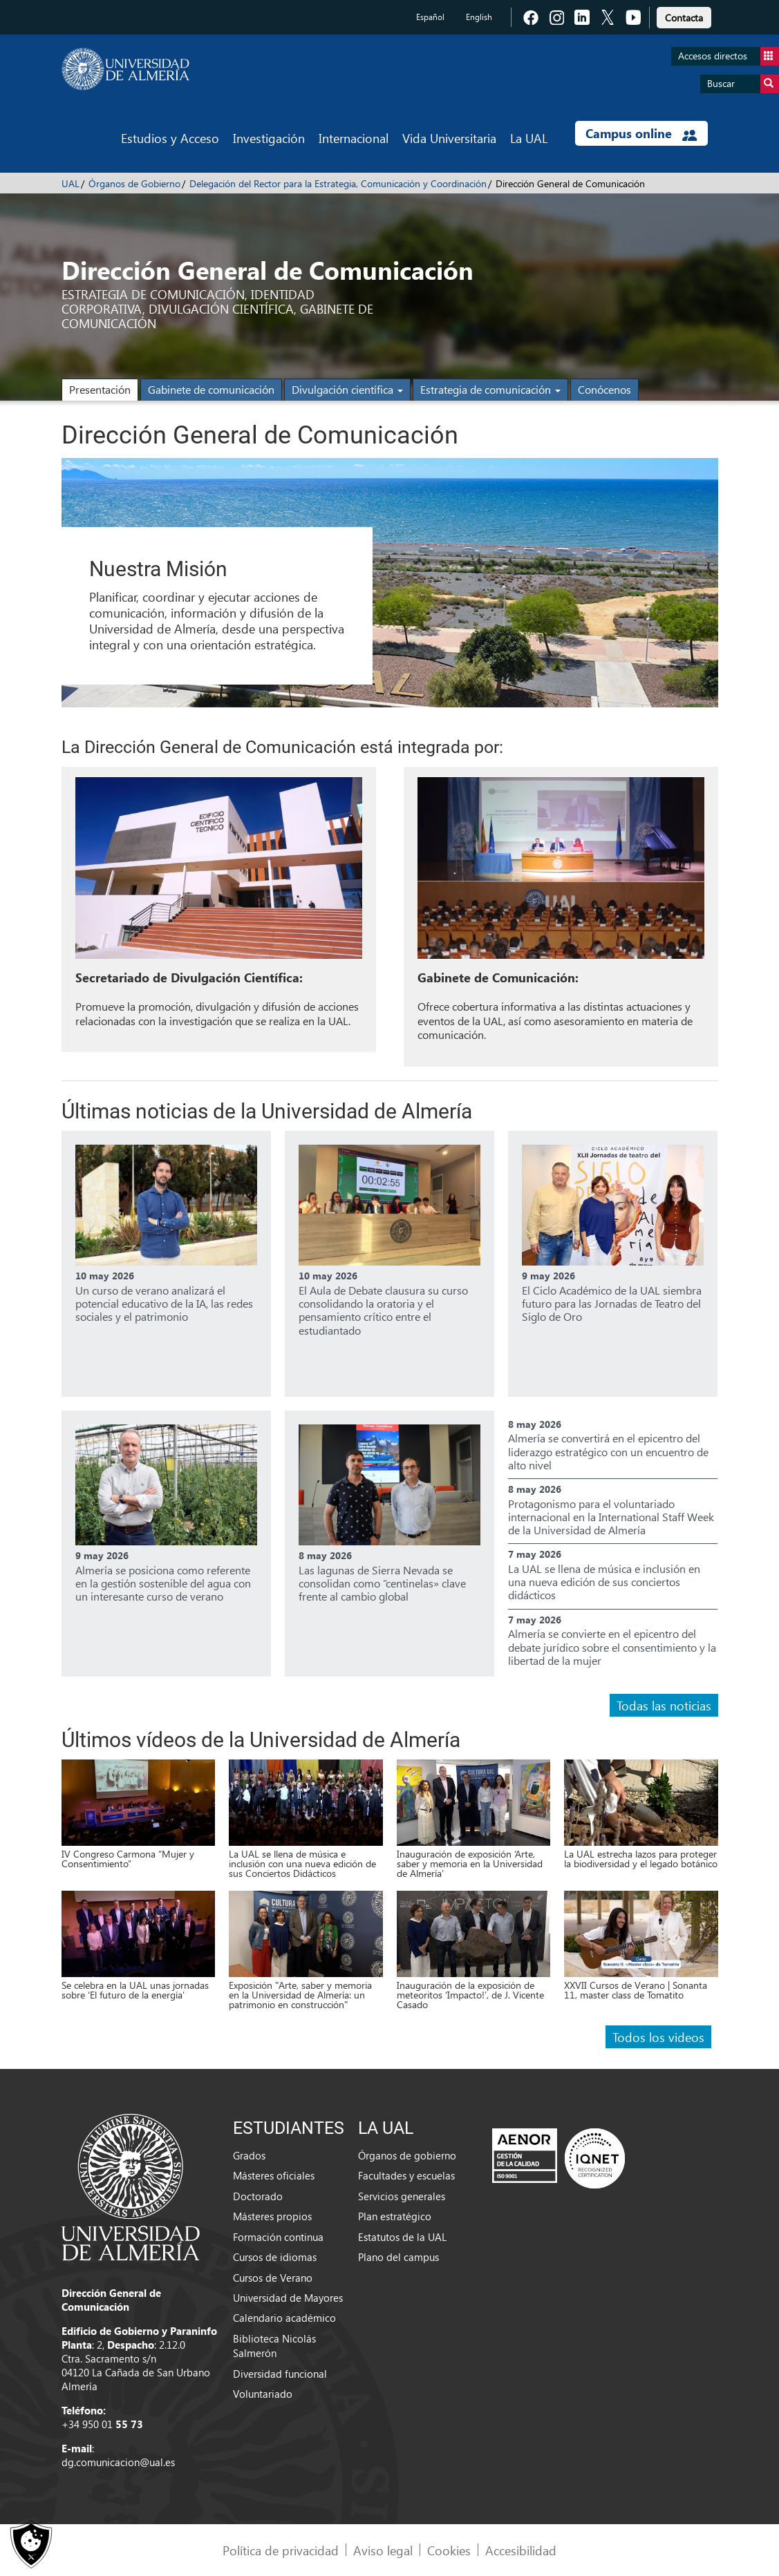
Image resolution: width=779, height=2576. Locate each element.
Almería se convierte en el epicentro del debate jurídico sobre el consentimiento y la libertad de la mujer (612, 1646)
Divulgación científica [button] (347, 389)
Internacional (353, 137)
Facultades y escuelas (406, 2175)
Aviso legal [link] (383, 2550)
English (479, 17)
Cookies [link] (449, 2550)
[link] (684, 15)
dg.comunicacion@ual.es (118, 2462)
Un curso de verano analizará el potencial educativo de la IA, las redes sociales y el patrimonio (164, 1303)
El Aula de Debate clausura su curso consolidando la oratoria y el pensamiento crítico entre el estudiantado (383, 1310)
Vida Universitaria (449, 137)
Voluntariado (262, 2394)
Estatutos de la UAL (402, 2237)
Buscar (743, 84)
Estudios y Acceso (170, 137)
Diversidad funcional (280, 2374)
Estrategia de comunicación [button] (490, 389)
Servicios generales (401, 2196)
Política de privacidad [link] (281, 2550)
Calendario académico (284, 2318)
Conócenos (604, 389)
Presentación (100, 389)
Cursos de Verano (272, 2277)
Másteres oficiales (274, 2175)
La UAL (528, 137)
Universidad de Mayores (288, 2298)
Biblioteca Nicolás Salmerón (274, 2345)
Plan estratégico (394, 2216)
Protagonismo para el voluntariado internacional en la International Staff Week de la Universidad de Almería (611, 1516)
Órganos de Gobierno (134, 183)
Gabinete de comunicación (211, 389)
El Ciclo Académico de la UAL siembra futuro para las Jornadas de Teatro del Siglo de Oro (612, 1303)
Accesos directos (728, 56)
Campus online (641, 133)
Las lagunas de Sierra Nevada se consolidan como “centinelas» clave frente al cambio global (382, 1583)
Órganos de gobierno (407, 2155)
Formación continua (278, 2237)
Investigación (269, 137)
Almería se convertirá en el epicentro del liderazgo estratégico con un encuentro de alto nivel (608, 1451)
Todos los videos (658, 2036)
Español (430, 17)
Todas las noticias (664, 1705)
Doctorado (258, 2196)
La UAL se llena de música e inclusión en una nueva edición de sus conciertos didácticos (604, 1581)
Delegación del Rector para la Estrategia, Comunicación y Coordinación (338, 183)
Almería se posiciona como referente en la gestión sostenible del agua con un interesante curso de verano (163, 1583)
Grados (249, 2155)
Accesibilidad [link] (520, 2550)
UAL (70, 183)
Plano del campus (398, 2257)
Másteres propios (272, 2216)
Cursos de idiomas (275, 2257)
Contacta (684, 17)
